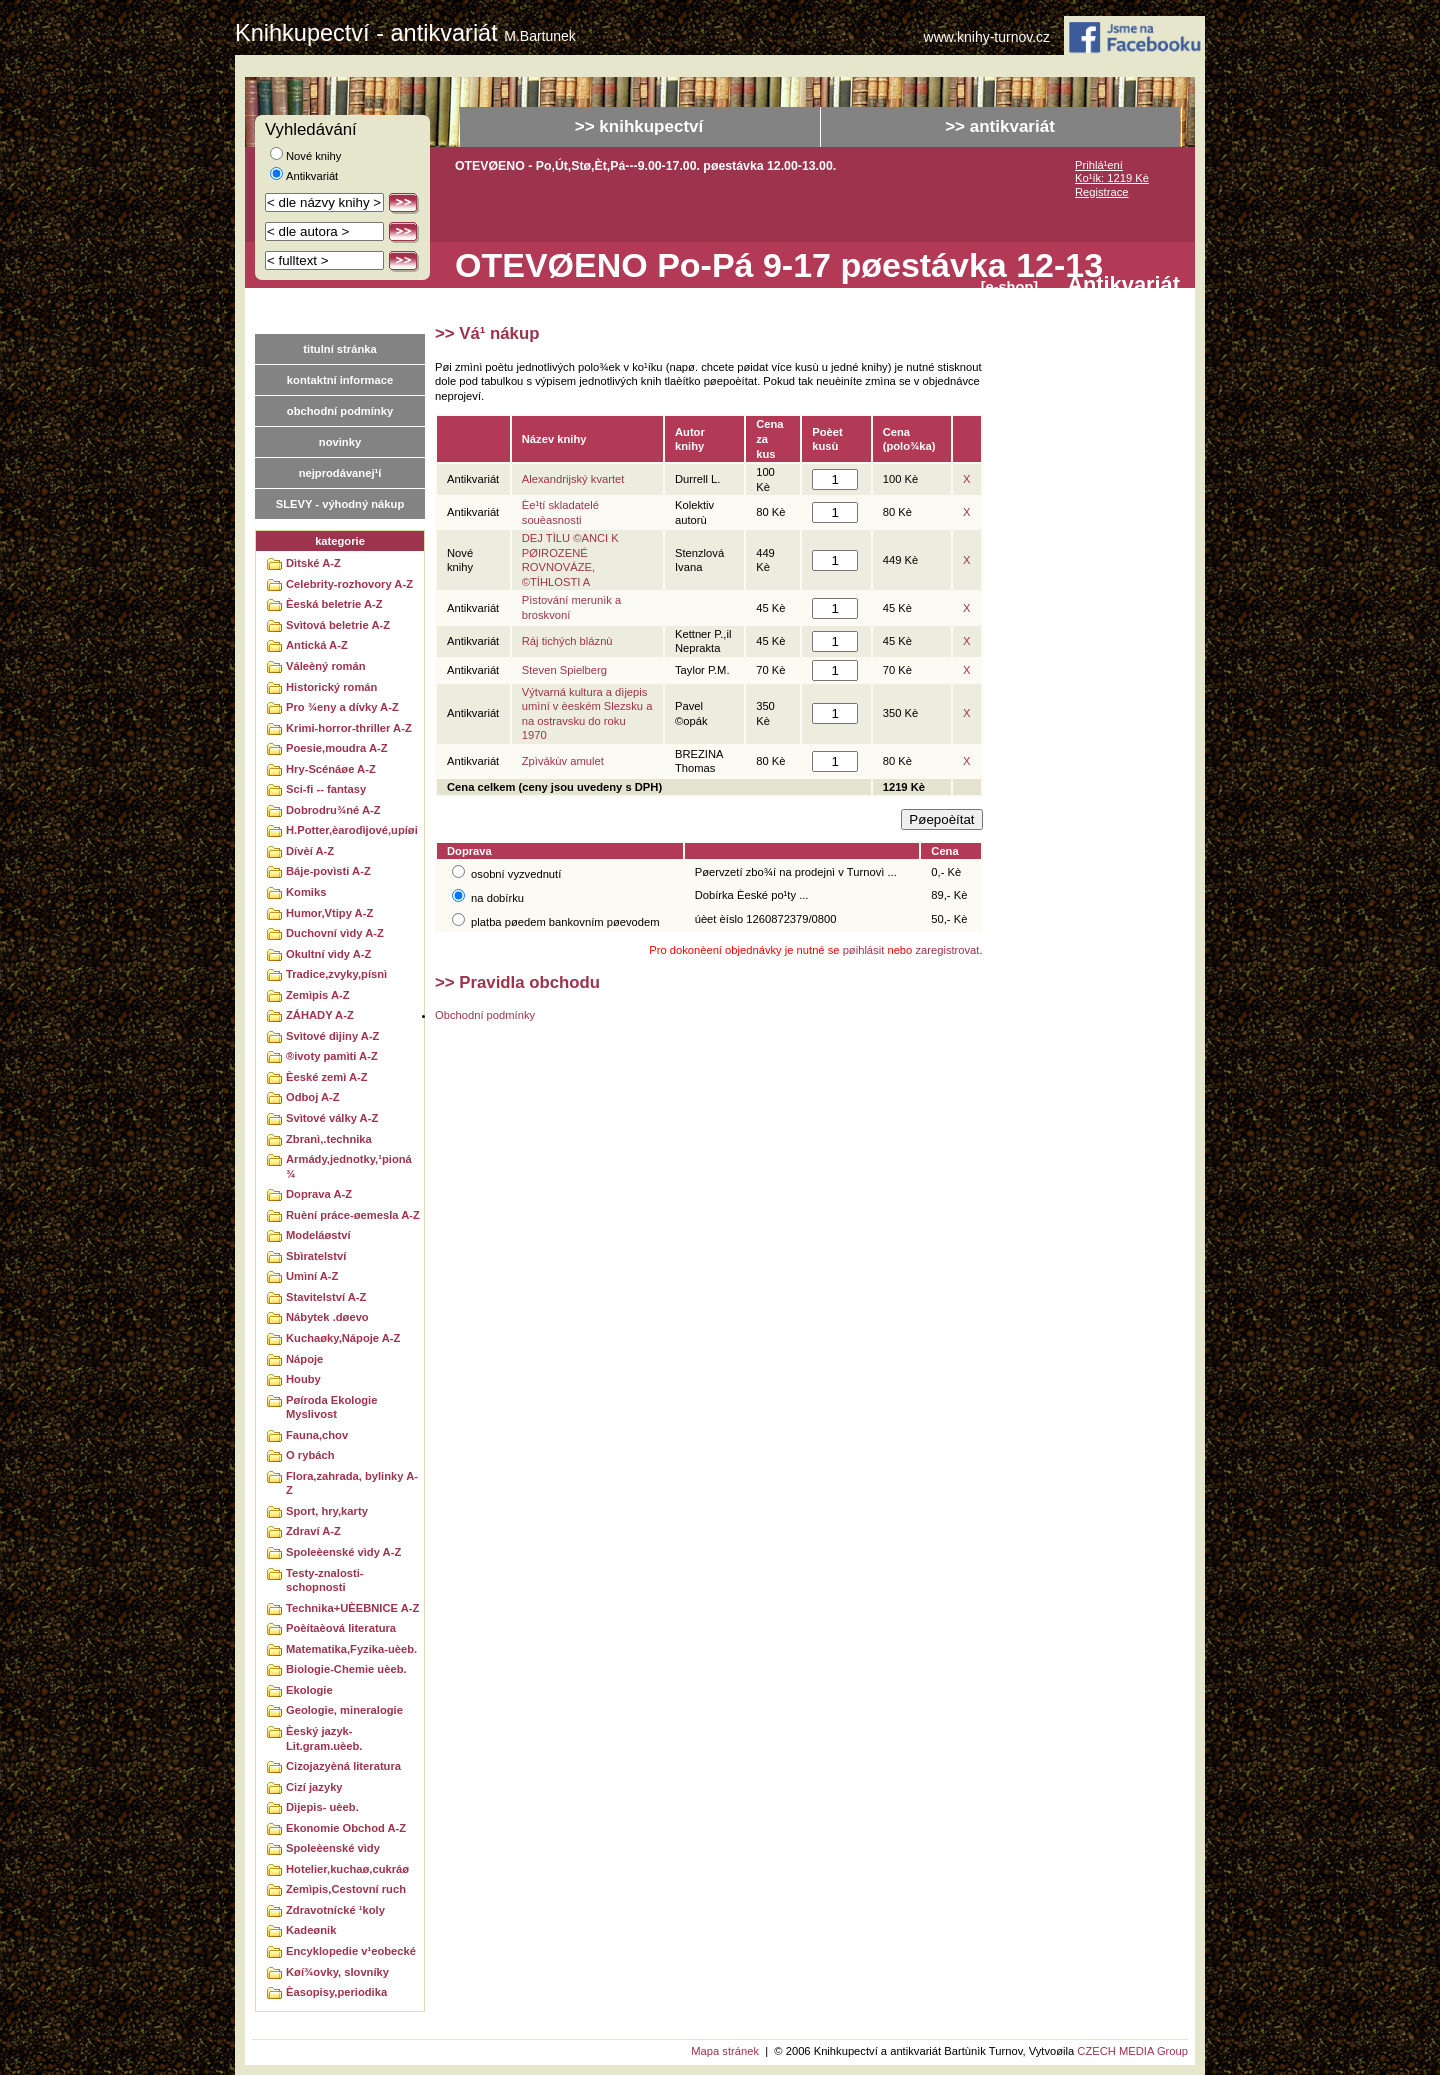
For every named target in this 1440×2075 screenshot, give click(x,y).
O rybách (310, 1455)
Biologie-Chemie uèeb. (346, 1669)
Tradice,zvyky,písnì (336, 974)
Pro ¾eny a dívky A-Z (342, 707)
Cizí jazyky (314, 1787)
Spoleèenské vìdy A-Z (343, 1552)
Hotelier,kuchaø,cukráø (347, 1869)
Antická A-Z (317, 645)
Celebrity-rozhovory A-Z (349, 584)
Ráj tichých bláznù (567, 641)
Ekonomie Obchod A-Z (346, 1828)
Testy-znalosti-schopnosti (325, 1580)
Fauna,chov (317, 1435)
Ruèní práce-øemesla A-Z (353, 1215)
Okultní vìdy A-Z (328, 954)
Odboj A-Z (313, 1097)
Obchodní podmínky (485, 1015)
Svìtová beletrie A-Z (338, 625)
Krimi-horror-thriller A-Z (349, 728)
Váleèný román (326, 666)
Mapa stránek (725, 2051)
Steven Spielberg (564, 670)
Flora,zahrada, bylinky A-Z (352, 1483)
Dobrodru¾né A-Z (333, 810)
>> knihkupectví (639, 126)
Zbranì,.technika (329, 1139)
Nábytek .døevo (327, 1317)
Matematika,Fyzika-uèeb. (351, 1649)
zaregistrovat (947, 950)
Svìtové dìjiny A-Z (332, 1036)
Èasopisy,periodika (336, 1992)
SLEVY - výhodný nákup (340, 504)
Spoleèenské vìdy (333, 1848)
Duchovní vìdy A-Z (335, 933)
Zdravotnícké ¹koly (335, 1910)
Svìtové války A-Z (332, 1118)
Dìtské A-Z (313, 563)
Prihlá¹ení (1099, 165)
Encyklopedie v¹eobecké (351, 1951)
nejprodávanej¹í (340, 473)
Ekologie (309, 1690)
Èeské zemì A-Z (327, 1077)
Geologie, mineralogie (344, 1710)
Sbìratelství (316, 1256)
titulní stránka (339, 349)
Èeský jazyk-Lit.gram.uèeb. (324, 1738)
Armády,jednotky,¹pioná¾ (349, 1166)
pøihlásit (864, 950)
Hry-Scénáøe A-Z (331, 769)
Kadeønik (311, 1930)
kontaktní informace (340, 380)
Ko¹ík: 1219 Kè (1112, 178)
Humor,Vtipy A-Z (329, 913)
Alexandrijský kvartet (573, 479)
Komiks (306, 892)
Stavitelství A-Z (326, 1297)
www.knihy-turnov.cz (987, 37)
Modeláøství (318, 1235)
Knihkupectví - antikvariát (405, 33)
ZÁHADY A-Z (320, 1015)
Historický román (331, 687)
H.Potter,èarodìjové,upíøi (352, 830)
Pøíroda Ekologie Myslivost (331, 1407)
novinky (340, 442)
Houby (303, 1379)
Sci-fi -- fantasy (326, 789)
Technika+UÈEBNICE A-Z (352, 1608)
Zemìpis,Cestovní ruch (346, 1889)
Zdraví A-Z (313, 1531)
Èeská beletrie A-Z (334, 604)
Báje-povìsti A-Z (328, 871)
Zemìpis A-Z (318, 995)
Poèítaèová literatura (341, 1628)
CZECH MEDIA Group (1132, 2051)
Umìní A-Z (312, 1276)
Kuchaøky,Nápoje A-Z (343, 1338)
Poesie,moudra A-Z (337, 748)
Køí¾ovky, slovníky (337, 1972)
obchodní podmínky (340, 411)
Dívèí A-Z (310, 851)
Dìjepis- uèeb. (322, 1807)
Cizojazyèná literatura (343, 1766)
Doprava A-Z (319, 1194)
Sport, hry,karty (327, 1511)
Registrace (1101, 192)
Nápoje (304, 1359)
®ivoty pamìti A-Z (332, 1056)
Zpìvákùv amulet (563, 761)
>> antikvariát (1000, 126)
